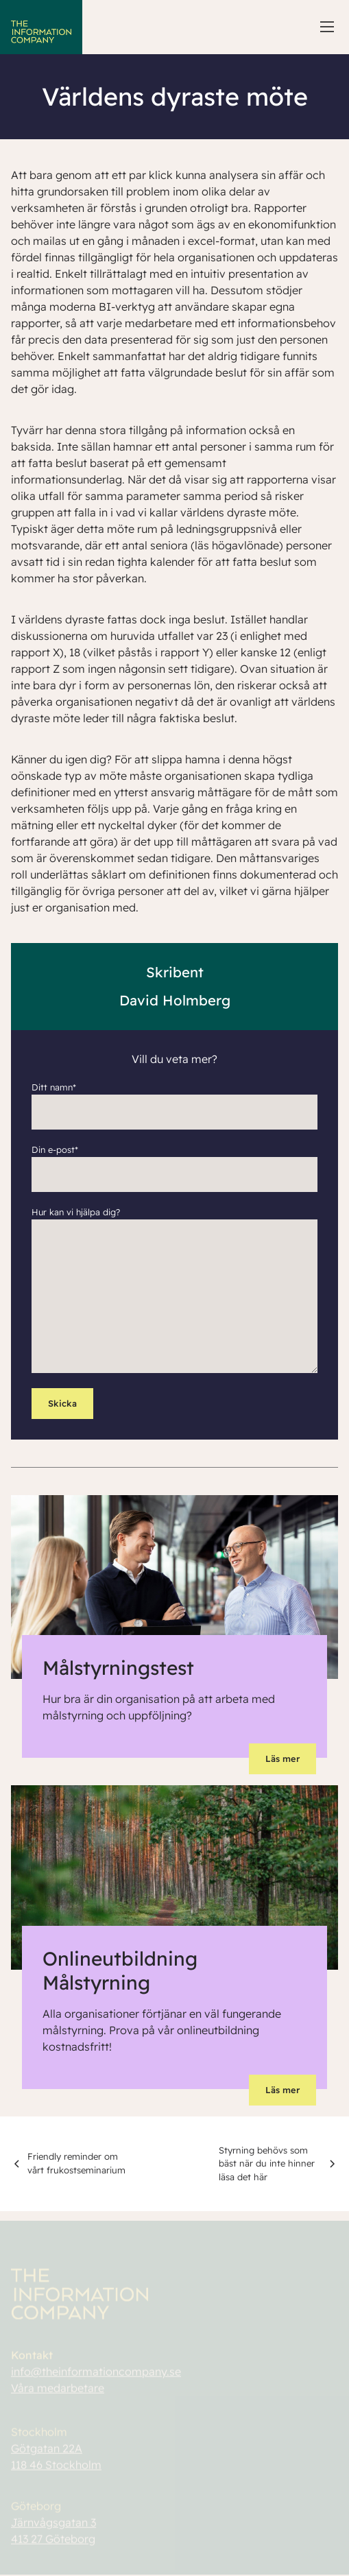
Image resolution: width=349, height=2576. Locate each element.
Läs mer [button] (282, 1758)
